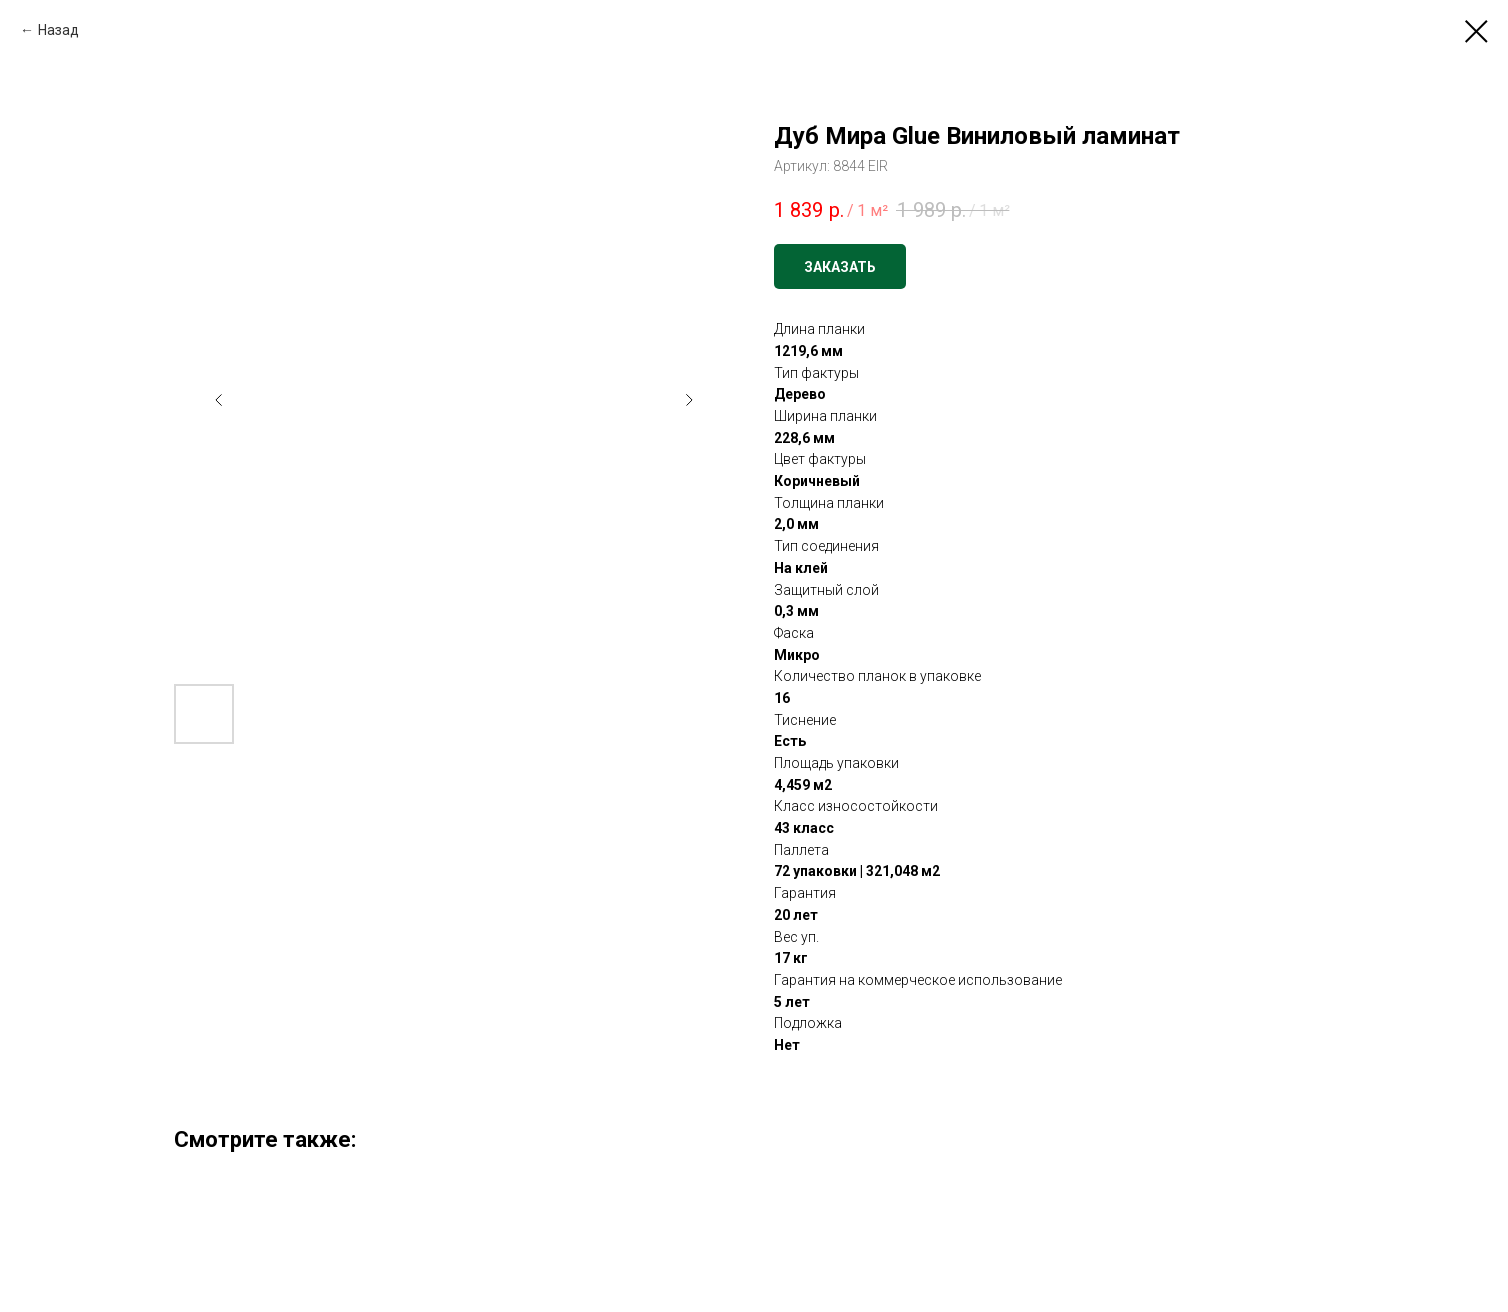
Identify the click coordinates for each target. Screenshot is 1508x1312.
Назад (58, 30)
